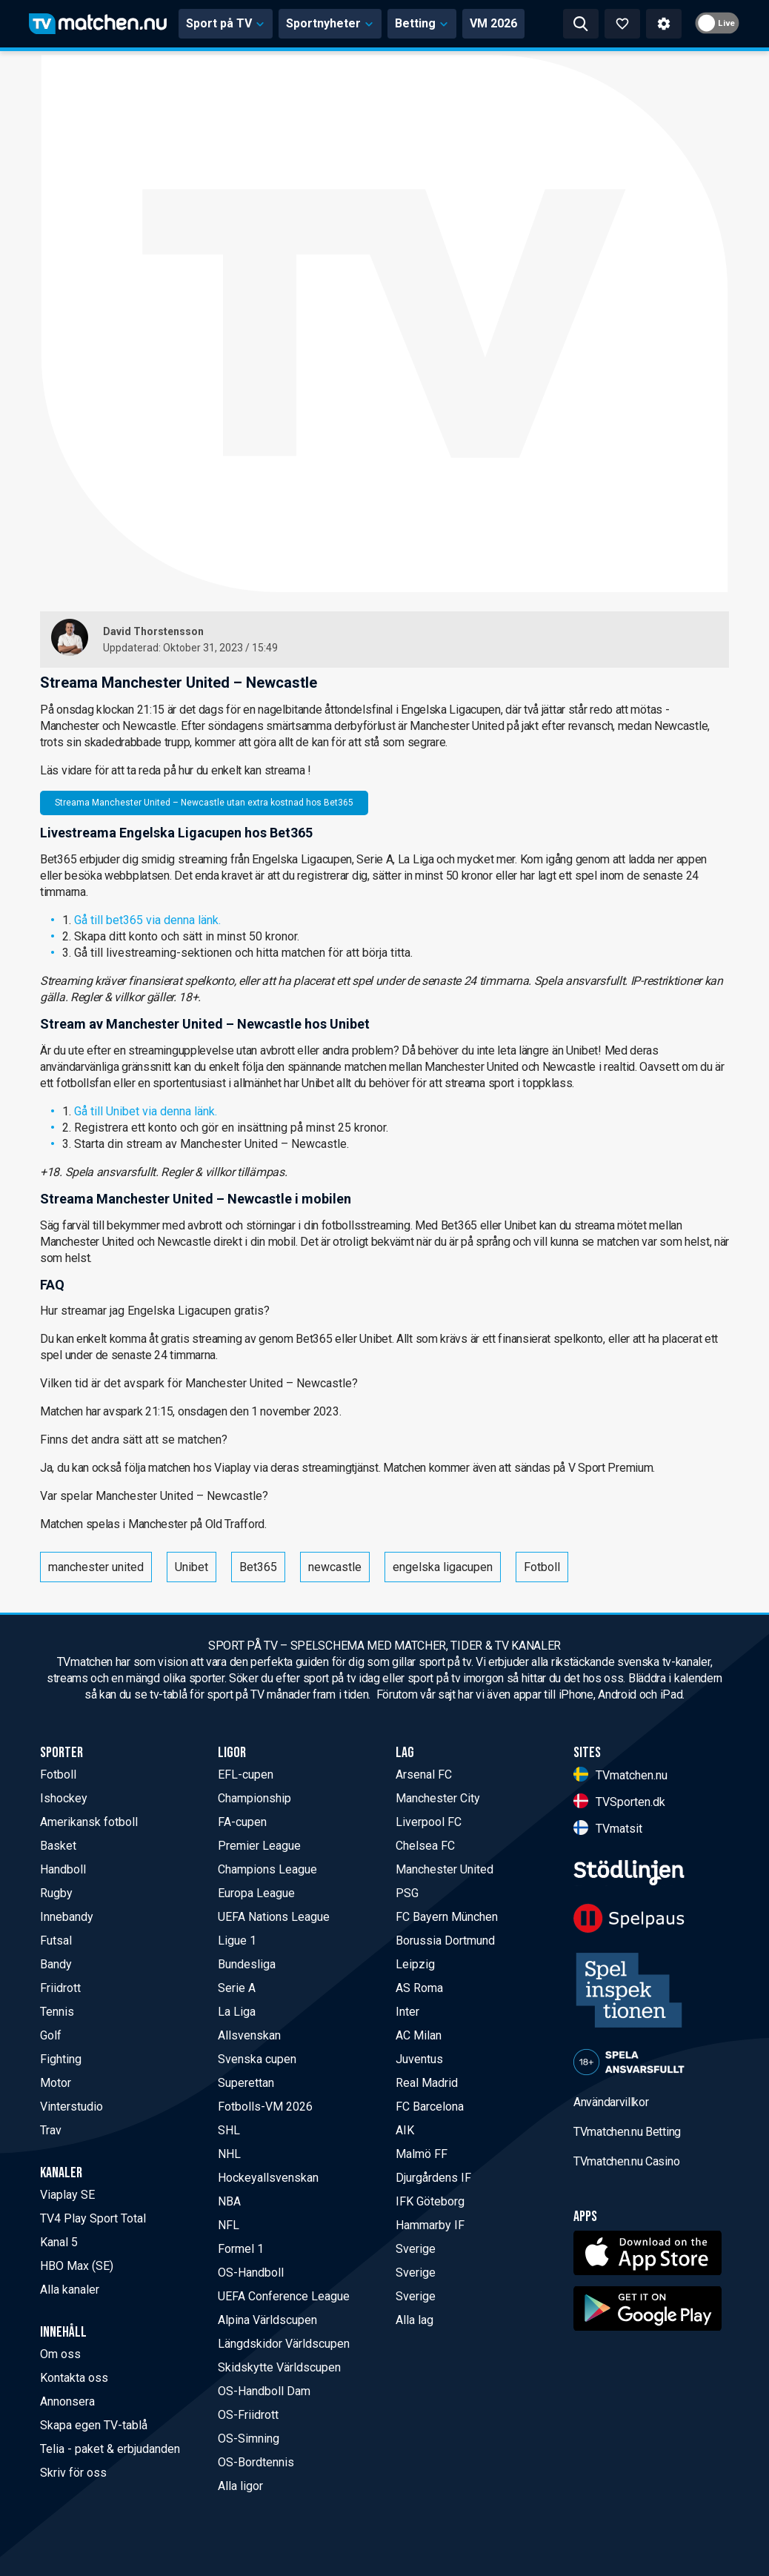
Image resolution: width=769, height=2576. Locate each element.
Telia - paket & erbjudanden (110, 2449)
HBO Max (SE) (76, 2266)
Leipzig (415, 1964)
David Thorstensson (153, 631)
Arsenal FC (424, 1774)
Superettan (246, 2083)
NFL (228, 2225)
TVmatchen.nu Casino (626, 2161)
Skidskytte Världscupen (279, 2367)
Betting (422, 23)
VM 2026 (493, 23)
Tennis (57, 2012)
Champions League (267, 1869)
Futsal (56, 1940)
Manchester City (438, 1798)
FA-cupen (242, 1822)
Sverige (416, 2249)
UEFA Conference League (284, 2296)
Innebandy (66, 1917)
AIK (405, 2130)
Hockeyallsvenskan (268, 2178)
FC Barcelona (430, 2106)
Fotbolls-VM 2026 (265, 2106)
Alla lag (414, 2320)
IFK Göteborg (430, 2201)
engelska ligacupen (443, 1567)
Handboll (63, 1869)
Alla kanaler (69, 2290)
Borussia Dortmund (445, 1940)
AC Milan (419, 2035)
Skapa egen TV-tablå (93, 2425)
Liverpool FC (429, 1822)
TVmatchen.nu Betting (627, 2132)
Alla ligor (240, 2486)
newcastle (335, 1567)
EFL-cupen (245, 1774)
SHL (229, 2130)
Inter (407, 2012)
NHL (229, 2154)
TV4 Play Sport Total (93, 2218)
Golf (50, 2035)
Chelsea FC (425, 1846)
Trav (50, 2130)
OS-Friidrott (248, 2415)
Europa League (256, 1893)
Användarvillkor (611, 2102)
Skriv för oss (73, 2473)
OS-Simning (248, 2438)
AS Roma (419, 1988)
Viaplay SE (67, 2195)
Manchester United (444, 1869)
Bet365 (258, 1567)
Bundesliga (247, 1964)
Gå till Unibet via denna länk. (145, 1111)
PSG (407, 1893)
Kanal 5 (59, 2242)
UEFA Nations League (274, 1917)
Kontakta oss (74, 2378)
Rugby (56, 1893)
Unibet (191, 1567)
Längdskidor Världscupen (284, 2344)
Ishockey (63, 1798)
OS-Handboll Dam (264, 2391)
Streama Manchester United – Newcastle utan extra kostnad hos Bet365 (204, 802)
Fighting (60, 2059)
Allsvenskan (249, 2035)
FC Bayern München (447, 1917)
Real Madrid (427, 2083)
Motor (55, 2083)
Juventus (419, 2059)
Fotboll (542, 1567)
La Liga (237, 2012)
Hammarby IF (430, 2225)
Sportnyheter (330, 23)
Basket (58, 1846)
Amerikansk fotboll (89, 1822)
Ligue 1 (237, 1940)
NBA (229, 2201)
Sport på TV (225, 23)
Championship (254, 1798)
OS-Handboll (251, 2272)
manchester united (96, 1567)
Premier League (259, 1846)
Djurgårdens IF (433, 2178)
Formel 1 (241, 2249)
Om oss (60, 2354)
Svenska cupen (257, 2059)
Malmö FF (421, 2154)
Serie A (237, 1988)
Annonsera (67, 2401)
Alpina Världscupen (267, 2320)
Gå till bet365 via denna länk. (147, 920)
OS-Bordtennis (256, 2462)
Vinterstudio (71, 2106)
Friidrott (60, 1988)
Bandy (56, 1964)
